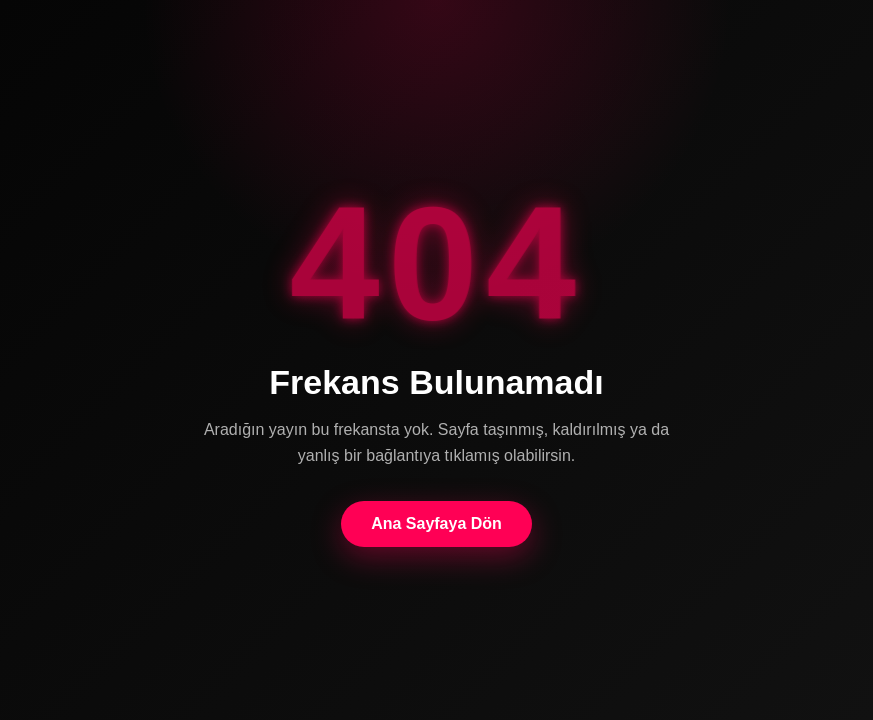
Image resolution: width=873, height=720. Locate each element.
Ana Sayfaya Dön (436, 523)
